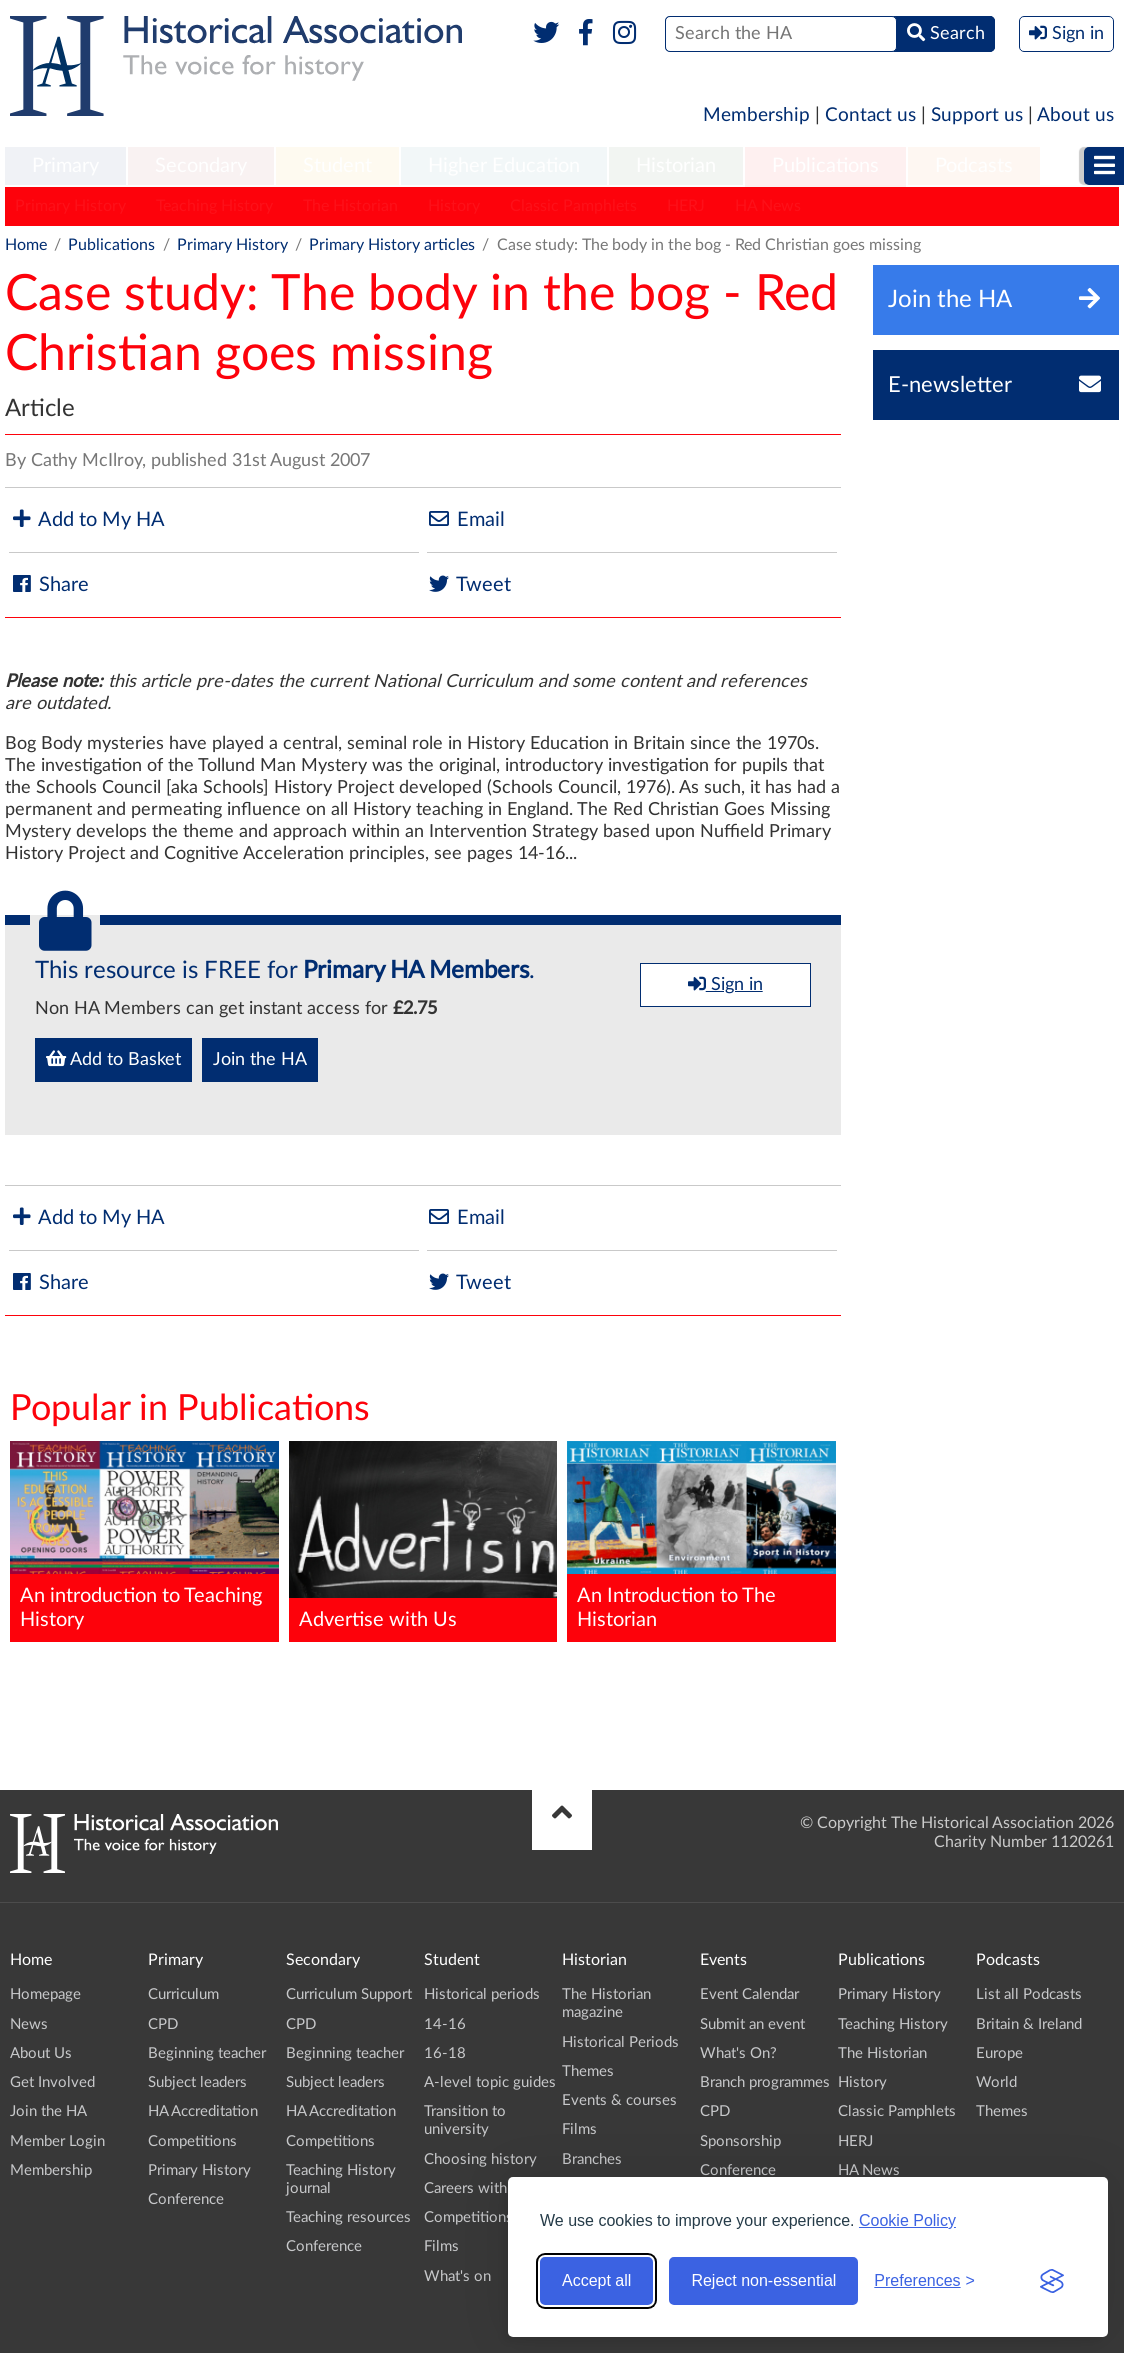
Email (466, 519)
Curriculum (183, 1994)
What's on (457, 2276)
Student (337, 166)
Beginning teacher (207, 2053)
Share (49, 584)
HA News (768, 206)
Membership (756, 115)
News (29, 2024)
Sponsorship (740, 2141)
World (996, 2082)
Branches (592, 2159)
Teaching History (214, 206)
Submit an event (752, 2024)
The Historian (350, 206)
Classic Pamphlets (573, 206)
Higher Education (504, 166)
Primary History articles (392, 245)
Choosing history (480, 2159)
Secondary (201, 166)
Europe (999, 2053)
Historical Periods (620, 2042)
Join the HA (260, 1060)
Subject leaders (197, 2082)
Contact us (870, 115)
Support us (977, 115)
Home (26, 245)
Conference (186, 2199)
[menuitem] (65, 167)
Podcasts (974, 166)
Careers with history (490, 2188)
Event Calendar (749, 1994)
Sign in (725, 984)
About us (1075, 115)
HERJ (686, 206)
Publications (825, 166)
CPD (163, 2024)
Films (441, 2246)
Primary (65, 166)
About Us (41, 2053)
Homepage (45, 1994)
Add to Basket (113, 1059)
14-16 (445, 2024)
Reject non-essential (763, 2280)
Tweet (469, 584)
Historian (676, 166)
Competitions (192, 2141)
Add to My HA (87, 519)
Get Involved (52, 2082)
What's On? (738, 2053)
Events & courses (619, 2100)
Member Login (57, 2141)
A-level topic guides (490, 2082)
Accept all (596, 2280)
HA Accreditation (203, 2111)
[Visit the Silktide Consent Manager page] (1052, 2281)
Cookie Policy (907, 2220)
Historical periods (482, 1994)
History (454, 206)
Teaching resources (348, 2217)
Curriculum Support (349, 1994)
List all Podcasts (1029, 1994)
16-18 (445, 2053)
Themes (588, 2071)
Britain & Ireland (1029, 2024)
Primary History (70, 206)
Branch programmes (765, 2082)
